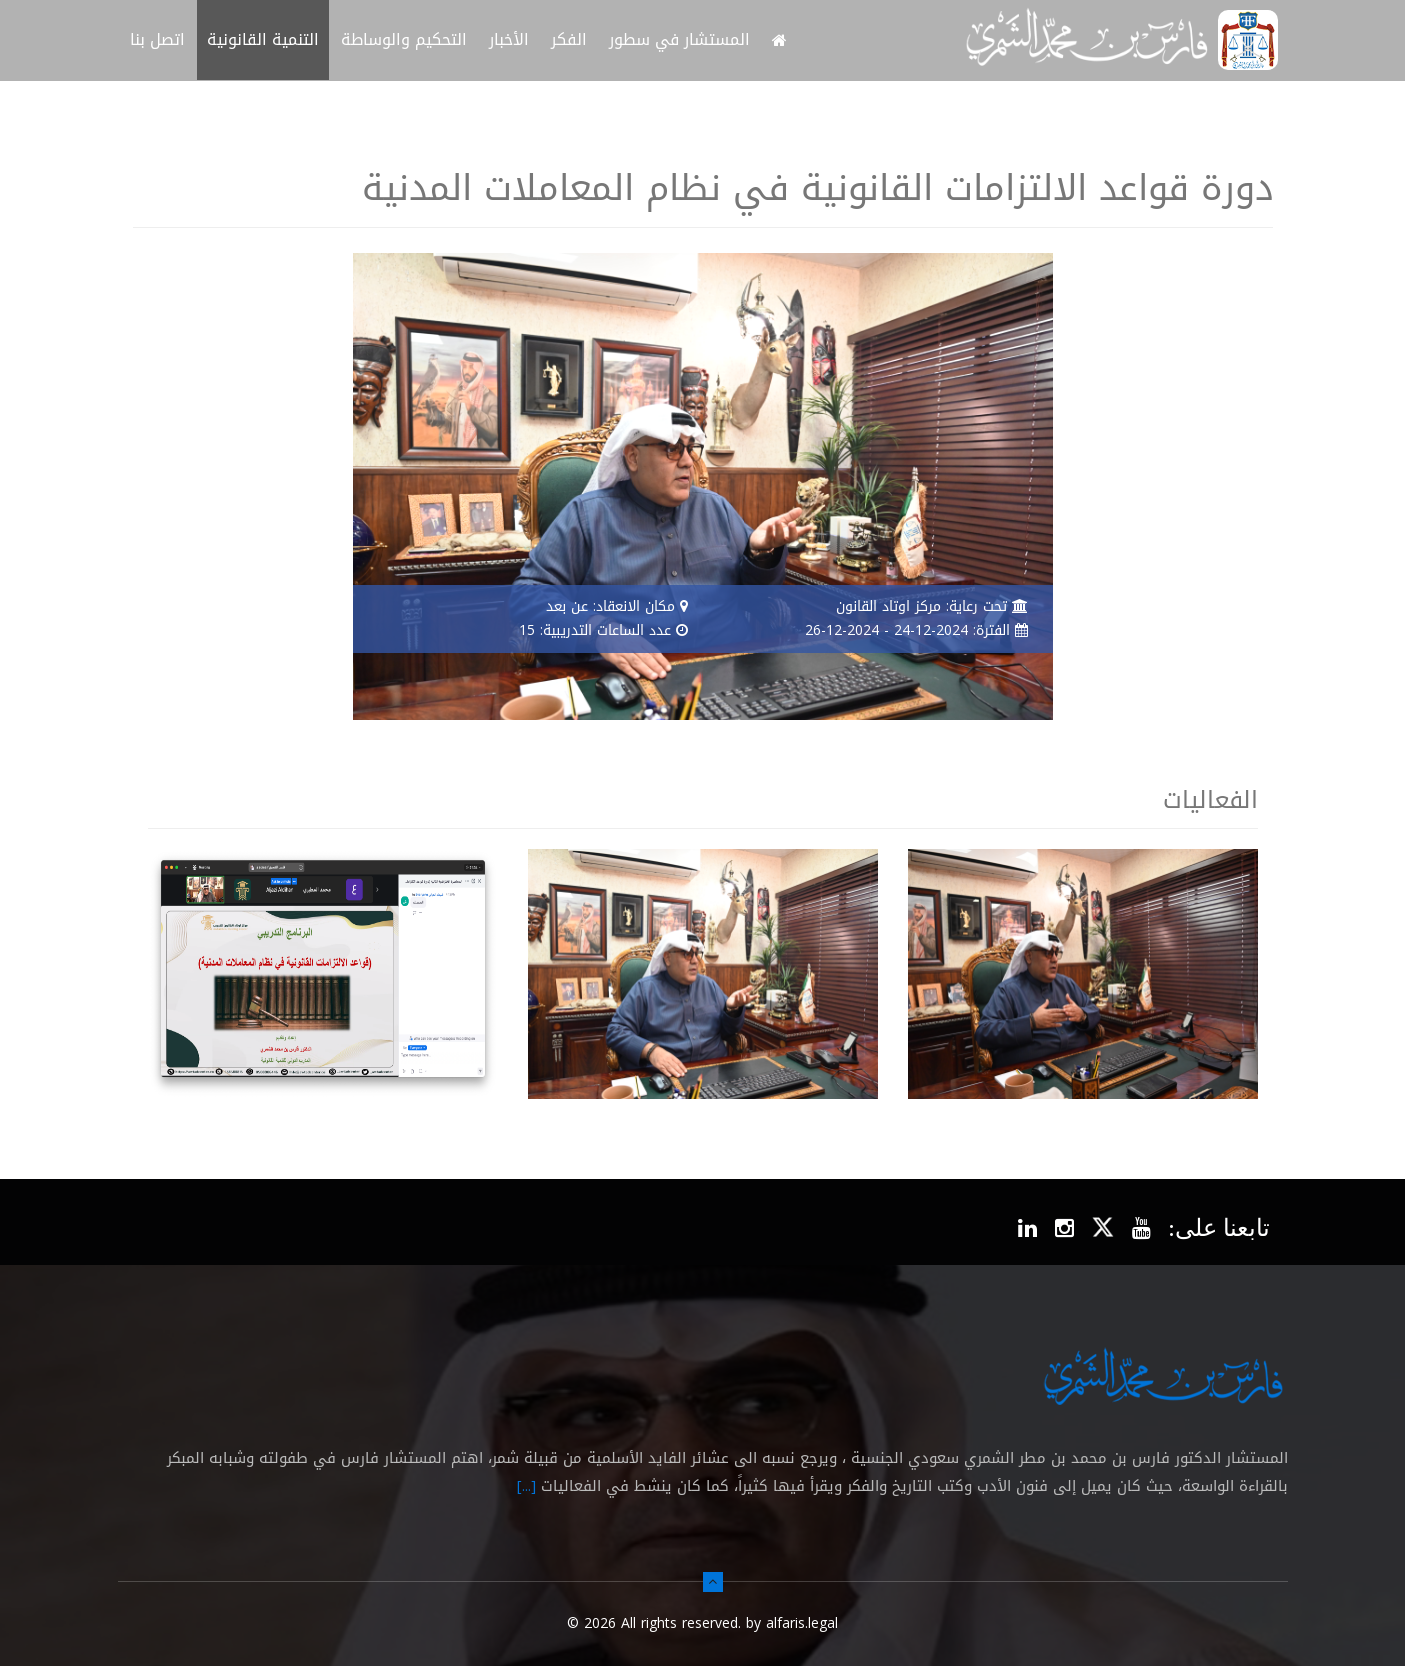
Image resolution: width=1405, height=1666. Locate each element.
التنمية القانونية (263, 39)
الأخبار (509, 39)
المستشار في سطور (679, 39)
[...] (526, 1486)
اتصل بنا (157, 39)
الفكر (569, 39)
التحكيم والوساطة (404, 39)
